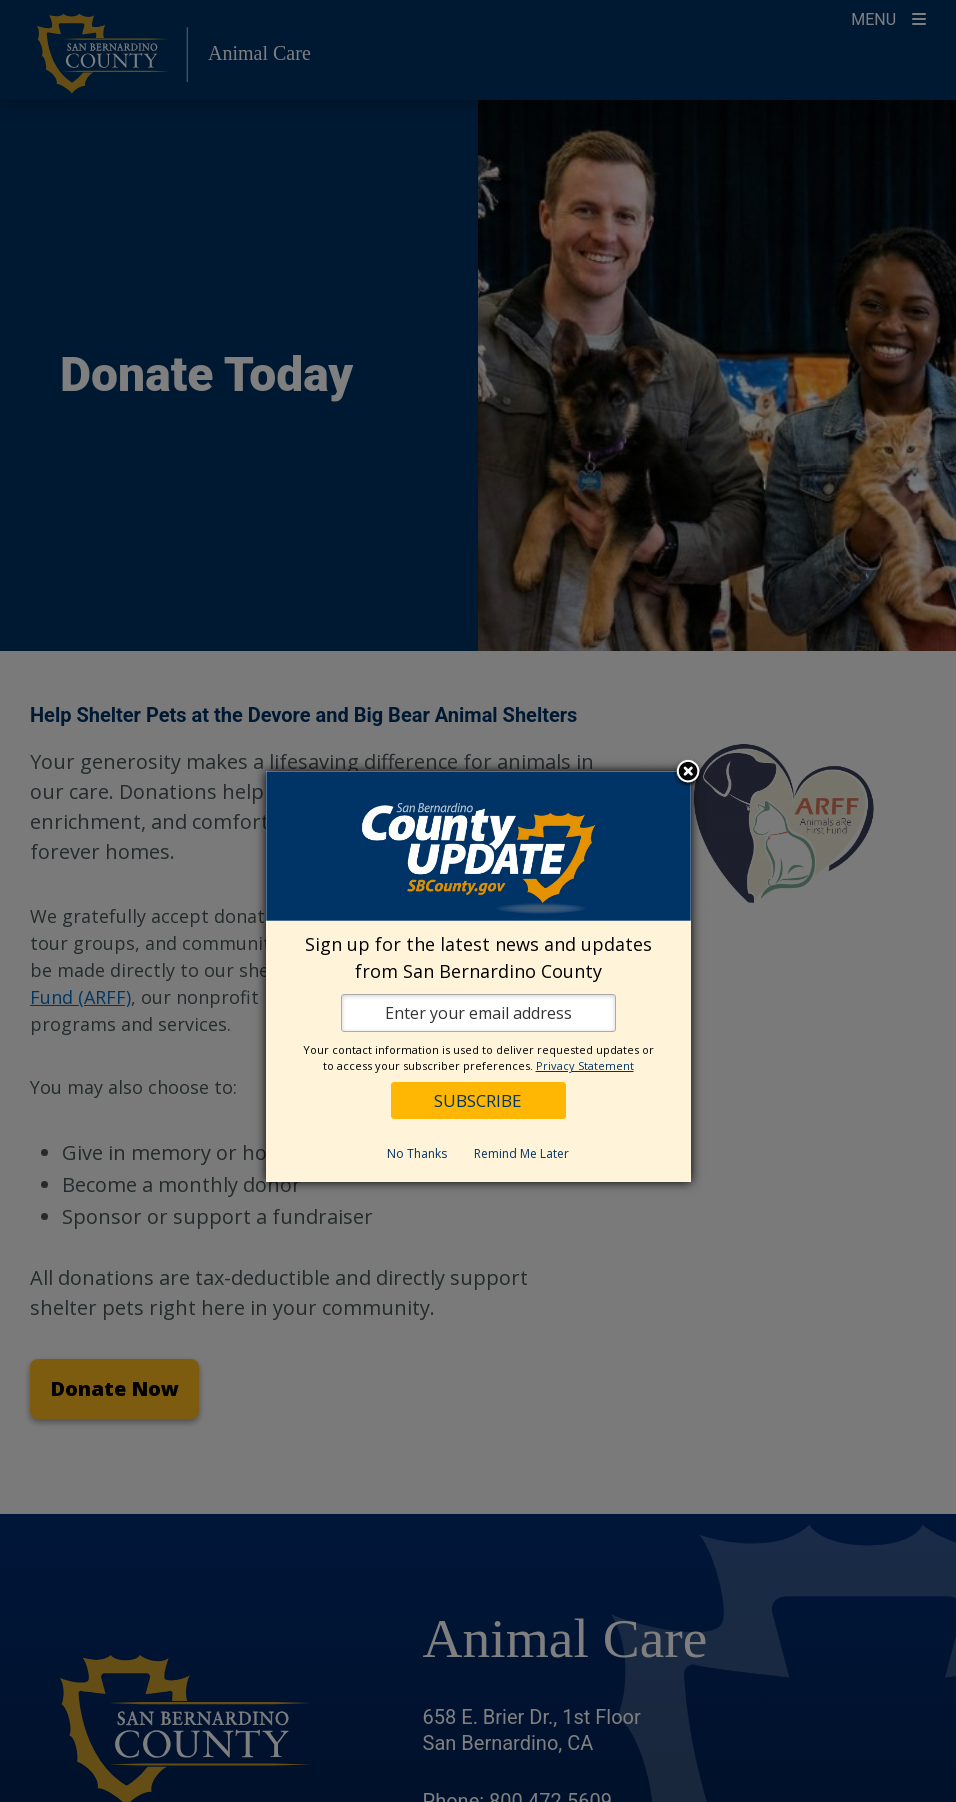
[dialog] (478, 976)
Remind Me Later (521, 1153)
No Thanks (417, 1153)
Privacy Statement (585, 1065)
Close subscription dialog (688, 773)
